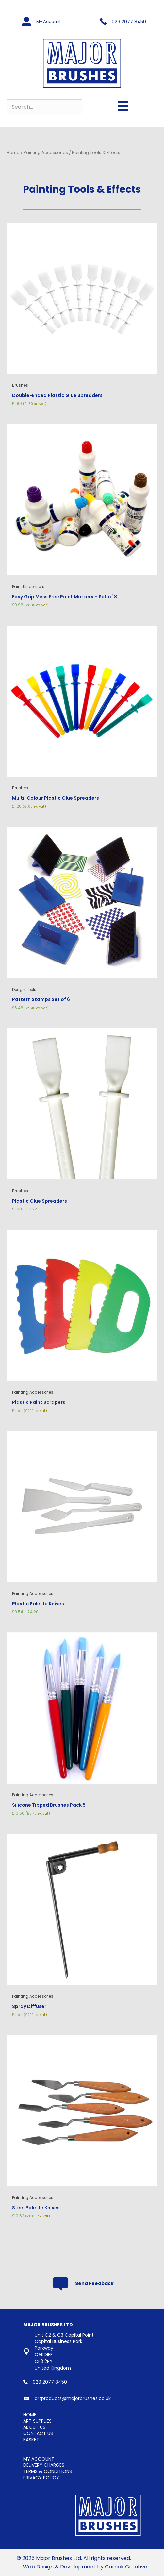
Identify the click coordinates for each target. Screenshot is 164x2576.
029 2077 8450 (129, 21)
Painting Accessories (46, 153)
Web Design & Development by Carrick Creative (85, 2566)
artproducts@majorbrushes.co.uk (73, 2398)
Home (13, 153)
